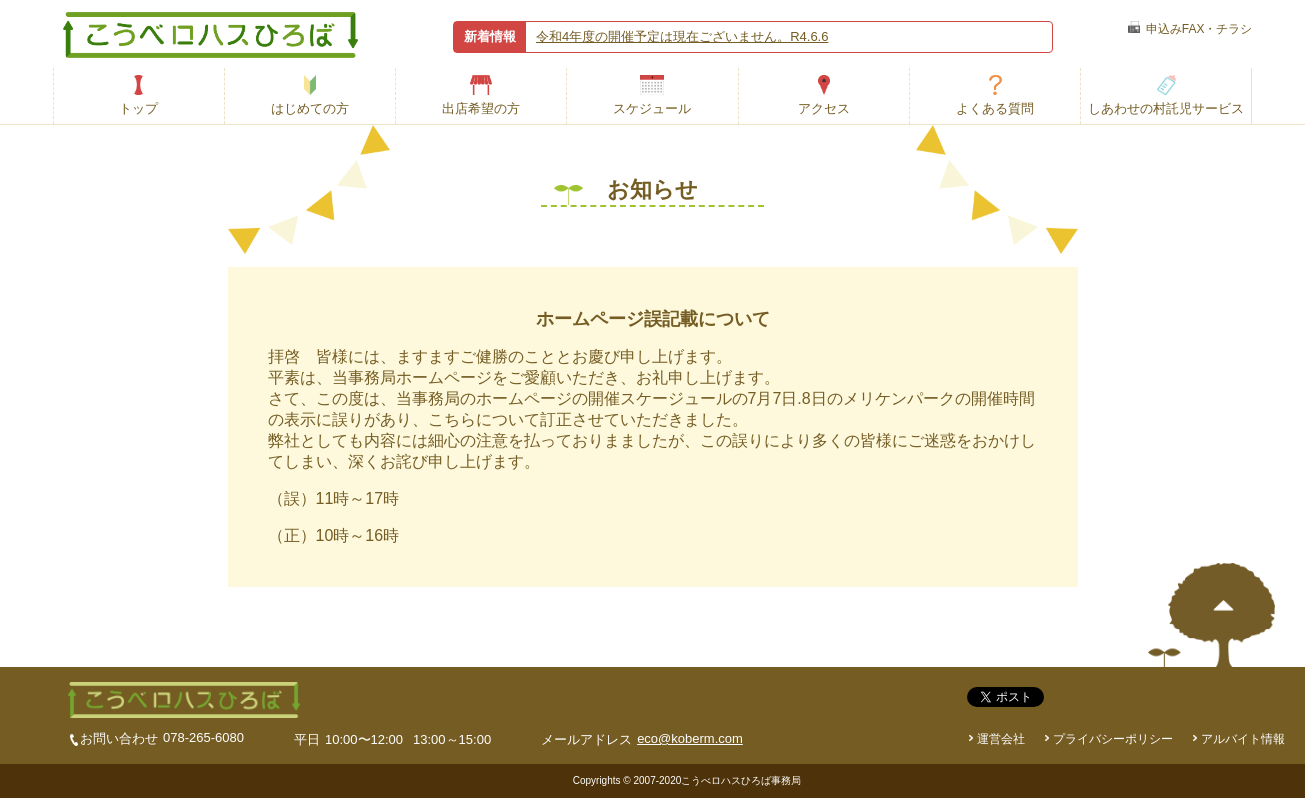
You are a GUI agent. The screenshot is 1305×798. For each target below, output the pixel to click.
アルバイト (1243, 739)
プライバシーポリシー (1113, 739)
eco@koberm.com (690, 738)
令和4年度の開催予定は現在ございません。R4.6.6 (682, 36)
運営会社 (1001, 739)
